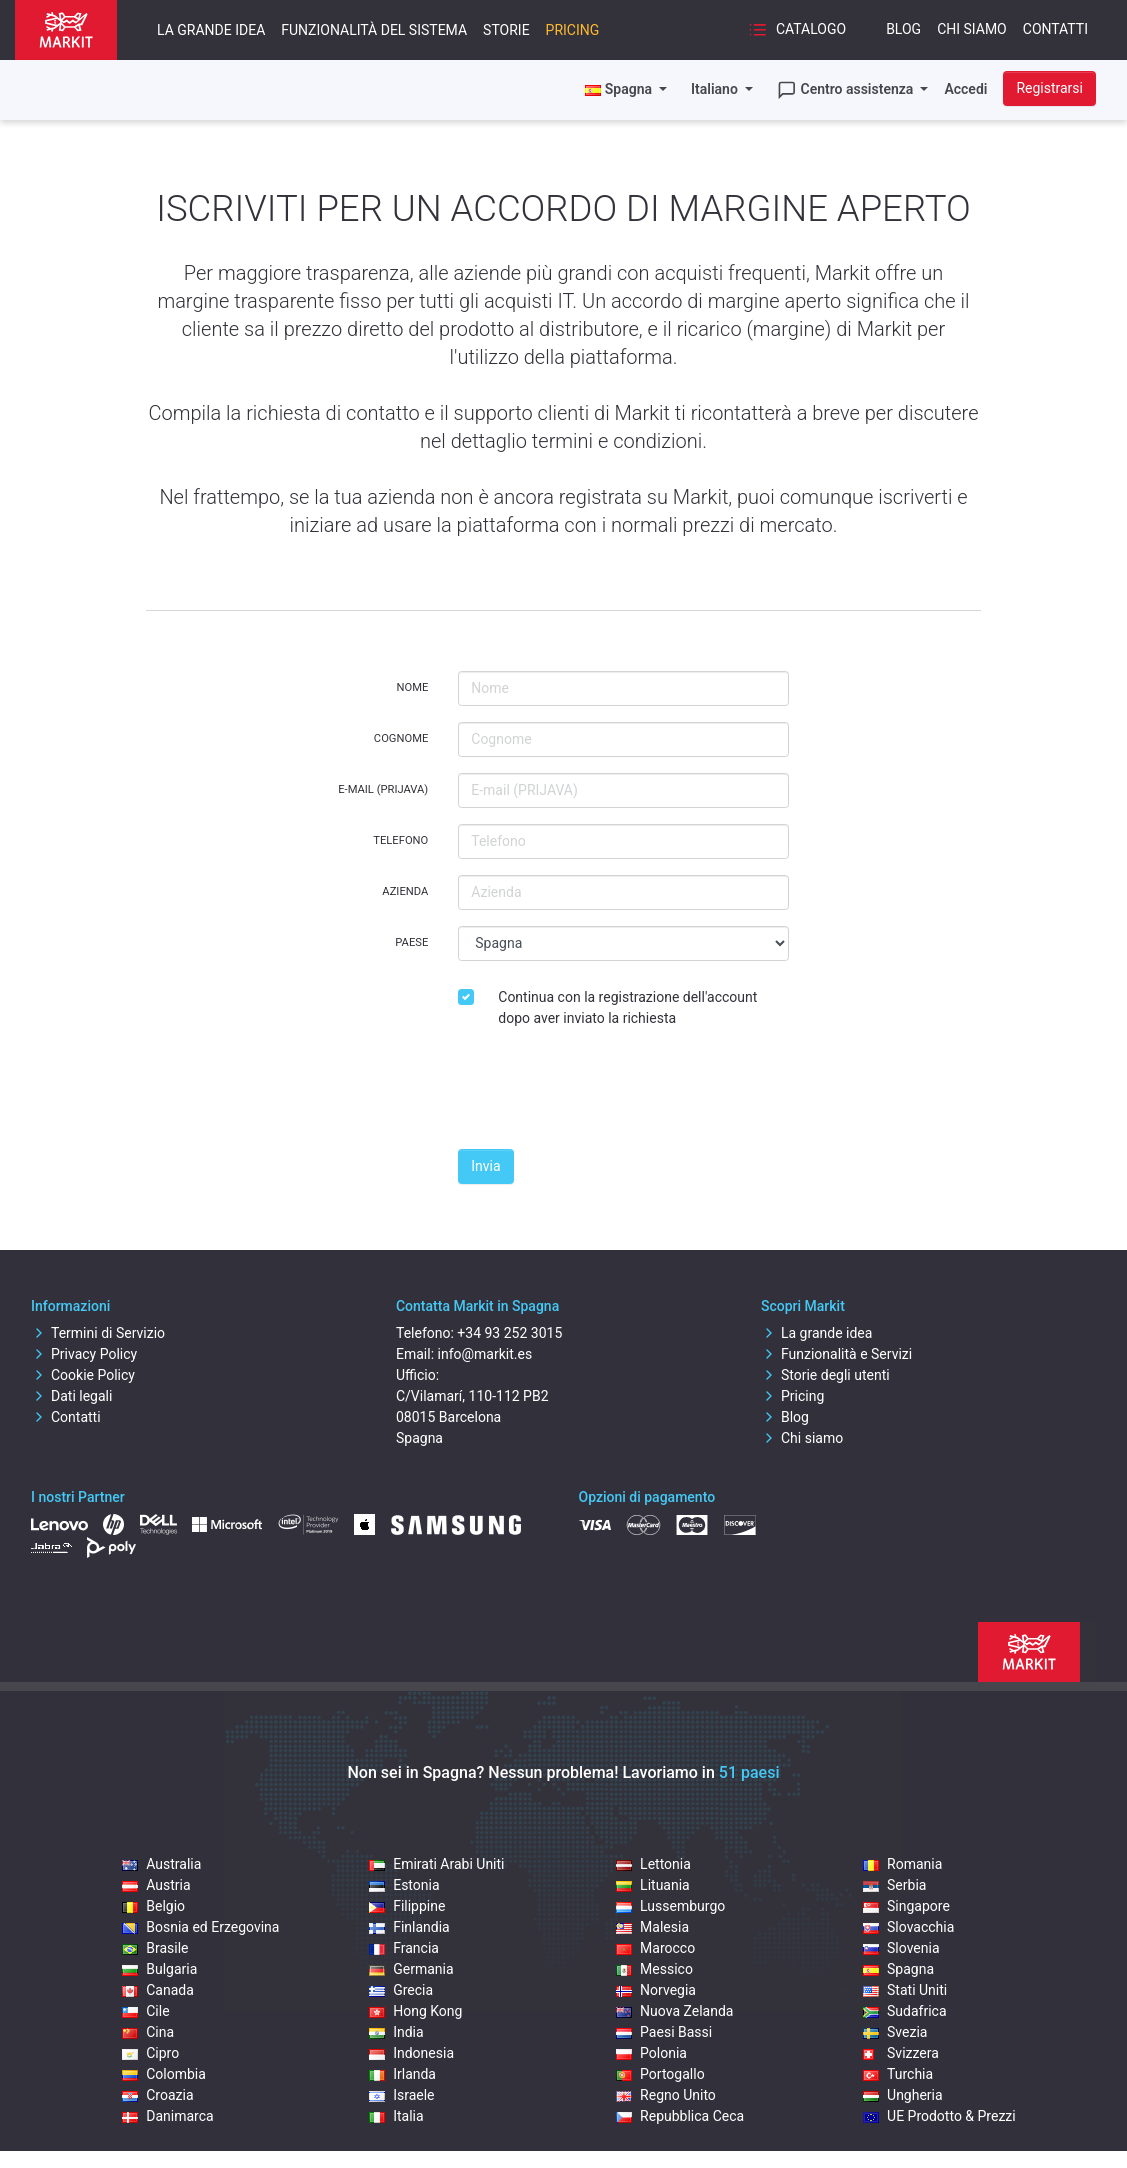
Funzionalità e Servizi (836, 1354)
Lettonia (653, 1864)
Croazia (157, 2095)
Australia (161, 1864)
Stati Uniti (905, 1990)
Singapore (906, 1906)
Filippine (407, 1906)
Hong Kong (415, 2011)
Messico (654, 1969)
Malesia (652, 1927)
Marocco (655, 1948)
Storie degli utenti (825, 1375)
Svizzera (901, 2053)
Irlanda (402, 2074)
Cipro (150, 2053)
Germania (411, 1969)
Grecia (401, 1990)
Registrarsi (1049, 88)
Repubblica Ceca (680, 2116)
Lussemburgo (670, 1906)
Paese (411, 942)
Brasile (155, 1948)
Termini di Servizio (98, 1333)
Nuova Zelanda (674, 2011)
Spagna (898, 1969)
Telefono (400, 840)
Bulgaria (159, 1969)
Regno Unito (666, 2095)
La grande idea (211, 30)
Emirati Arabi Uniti (436, 1864)
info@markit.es (485, 1354)
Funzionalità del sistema (374, 30)
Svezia (895, 2032)
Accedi (965, 89)
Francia (404, 1948)
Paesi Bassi (664, 2032)
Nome (412, 687)
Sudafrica (905, 2011)
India (396, 2032)
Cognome (401, 738)
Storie (506, 30)
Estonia (404, 1885)
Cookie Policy (83, 1375)
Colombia (164, 2074)
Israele (401, 2095)
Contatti (1055, 29)
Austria (156, 1885)
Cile (145, 2011)
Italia (396, 2116)
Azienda (405, 891)
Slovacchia (908, 1927)
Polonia (651, 2053)
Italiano (716, 89)
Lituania (653, 1885)
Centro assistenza (847, 90)
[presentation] (610, 1094)
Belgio (153, 1906)
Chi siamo (972, 29)
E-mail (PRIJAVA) (383, 789)
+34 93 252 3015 (509, 1333)
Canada (158, 1990)
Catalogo (797, 30)
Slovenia (901, 1948)
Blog (903, 29)
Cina (148, 2032)
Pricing (573, 30)
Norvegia (656, 1990)
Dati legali (71, 1396)
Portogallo (660, 2074)
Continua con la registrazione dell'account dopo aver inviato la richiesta (627, 1007)
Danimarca (167, 2116)
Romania (902, 1864)
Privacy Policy (84, 1354)
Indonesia (411, 2053)
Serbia (894, 1885)
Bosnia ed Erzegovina (200, 1927)
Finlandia (409, 1927)
